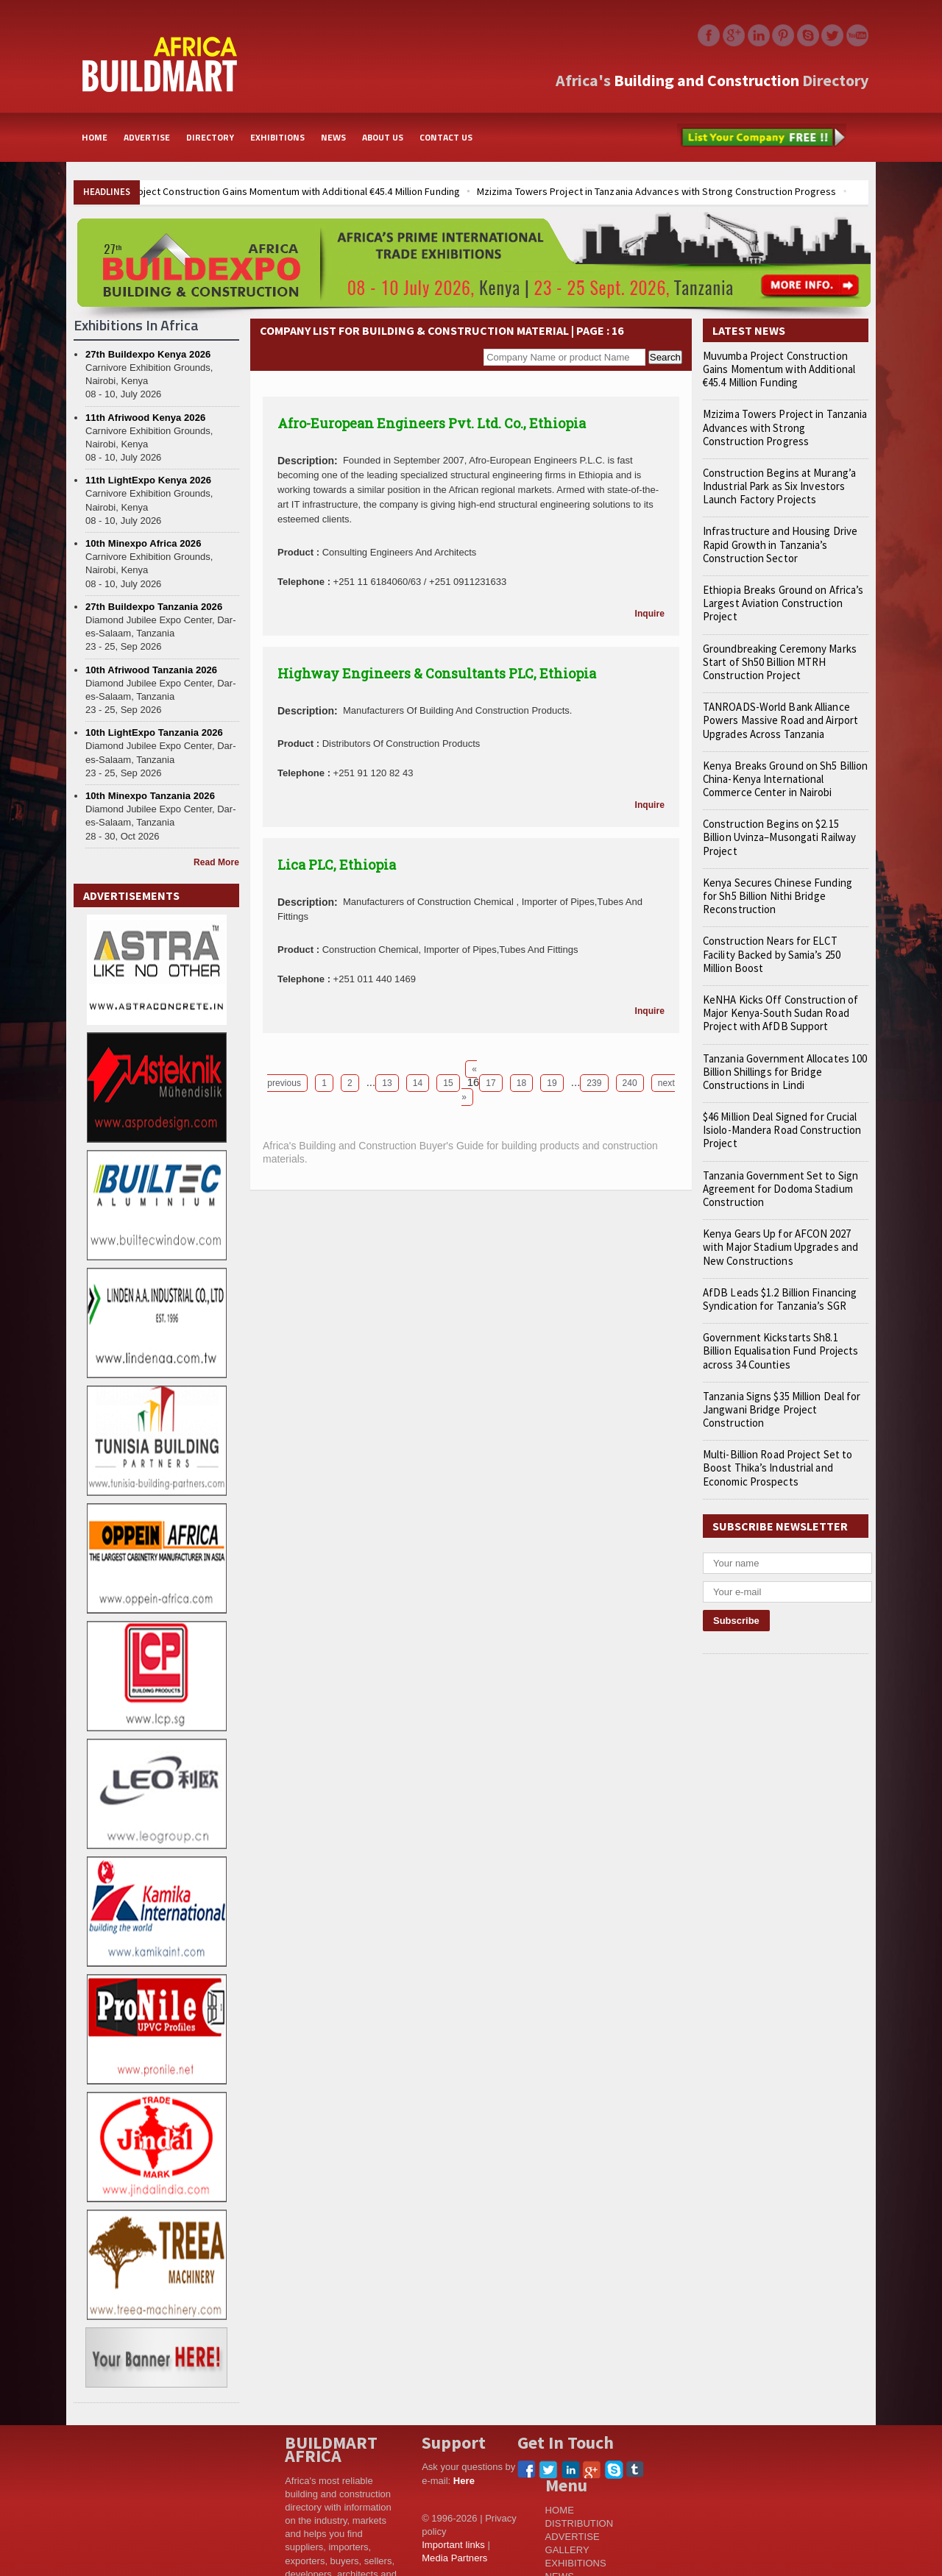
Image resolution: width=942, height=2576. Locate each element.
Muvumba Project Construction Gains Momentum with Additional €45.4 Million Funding (269, 191)
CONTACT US (445, 137)
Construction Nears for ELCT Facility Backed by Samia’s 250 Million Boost (782, 921)
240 (629, 1083)
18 (521, 1083)
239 (594, 1083)
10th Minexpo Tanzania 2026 (149, 795)
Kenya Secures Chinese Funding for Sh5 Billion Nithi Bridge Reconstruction (781, 869)
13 (387, 1083)
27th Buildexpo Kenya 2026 (147, 354)
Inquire (650, 613)
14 (417, 1083)
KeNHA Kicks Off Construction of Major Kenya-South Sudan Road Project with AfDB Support (773, 973)
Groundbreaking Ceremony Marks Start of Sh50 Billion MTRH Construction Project (777, 648)
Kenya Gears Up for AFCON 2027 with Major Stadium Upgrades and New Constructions (783, 1207)
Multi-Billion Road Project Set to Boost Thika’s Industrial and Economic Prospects (785, 1428)
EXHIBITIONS (277, 137)
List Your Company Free (761, 137)
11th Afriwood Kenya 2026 (144, 417)
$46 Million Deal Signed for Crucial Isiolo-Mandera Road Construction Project (777, 1090)
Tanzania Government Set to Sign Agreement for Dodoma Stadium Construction (776, 1148)
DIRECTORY (210, 137)
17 (490, 1083)
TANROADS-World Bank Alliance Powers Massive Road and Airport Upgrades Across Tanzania (777, 707)
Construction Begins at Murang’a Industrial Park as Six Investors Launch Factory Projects (785, 486)
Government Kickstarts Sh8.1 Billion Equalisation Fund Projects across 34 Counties (783, 1311)
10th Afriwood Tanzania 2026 (150, 669)
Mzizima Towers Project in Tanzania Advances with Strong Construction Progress (649, 191)
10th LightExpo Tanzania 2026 (153, 732)
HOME (94, 137)
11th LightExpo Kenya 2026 (147, 480)
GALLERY (567, 2549)
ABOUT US (382, 137)
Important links (453, 2544)
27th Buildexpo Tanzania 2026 (153, 606)
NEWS (333, 137)
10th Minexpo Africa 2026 (142, 543)
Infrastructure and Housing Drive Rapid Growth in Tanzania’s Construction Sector (774, 544)
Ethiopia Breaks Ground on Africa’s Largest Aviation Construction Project (785, 596)
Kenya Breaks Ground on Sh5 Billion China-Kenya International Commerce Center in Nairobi (784, 766)
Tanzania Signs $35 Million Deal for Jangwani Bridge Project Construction (777, 1369)
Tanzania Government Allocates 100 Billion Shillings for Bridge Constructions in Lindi (781, 1031)
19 (551, 1083)
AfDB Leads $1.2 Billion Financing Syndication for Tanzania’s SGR (773, 1259)
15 (448, 1083)
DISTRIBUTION (579, 2523)
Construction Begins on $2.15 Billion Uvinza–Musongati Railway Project (780, 817)
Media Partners (454, 2557)
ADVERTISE (147, 137)
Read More (216, 862)
